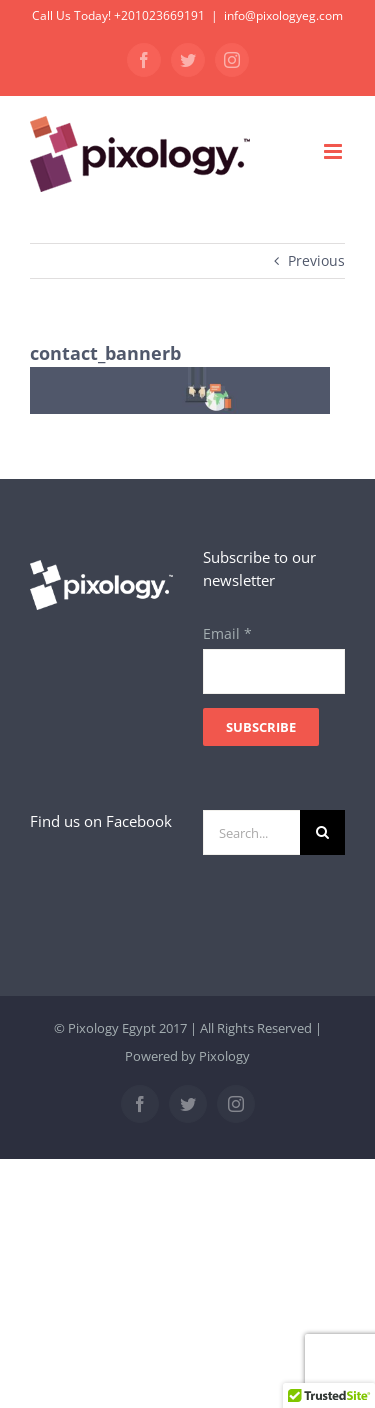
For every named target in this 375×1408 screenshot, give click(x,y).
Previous (316, 260)
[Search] (322, 832)
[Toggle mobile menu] (334, 151)
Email (227, 633)
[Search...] (252, 832)
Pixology (224, 1056)
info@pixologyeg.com (283, 15)
